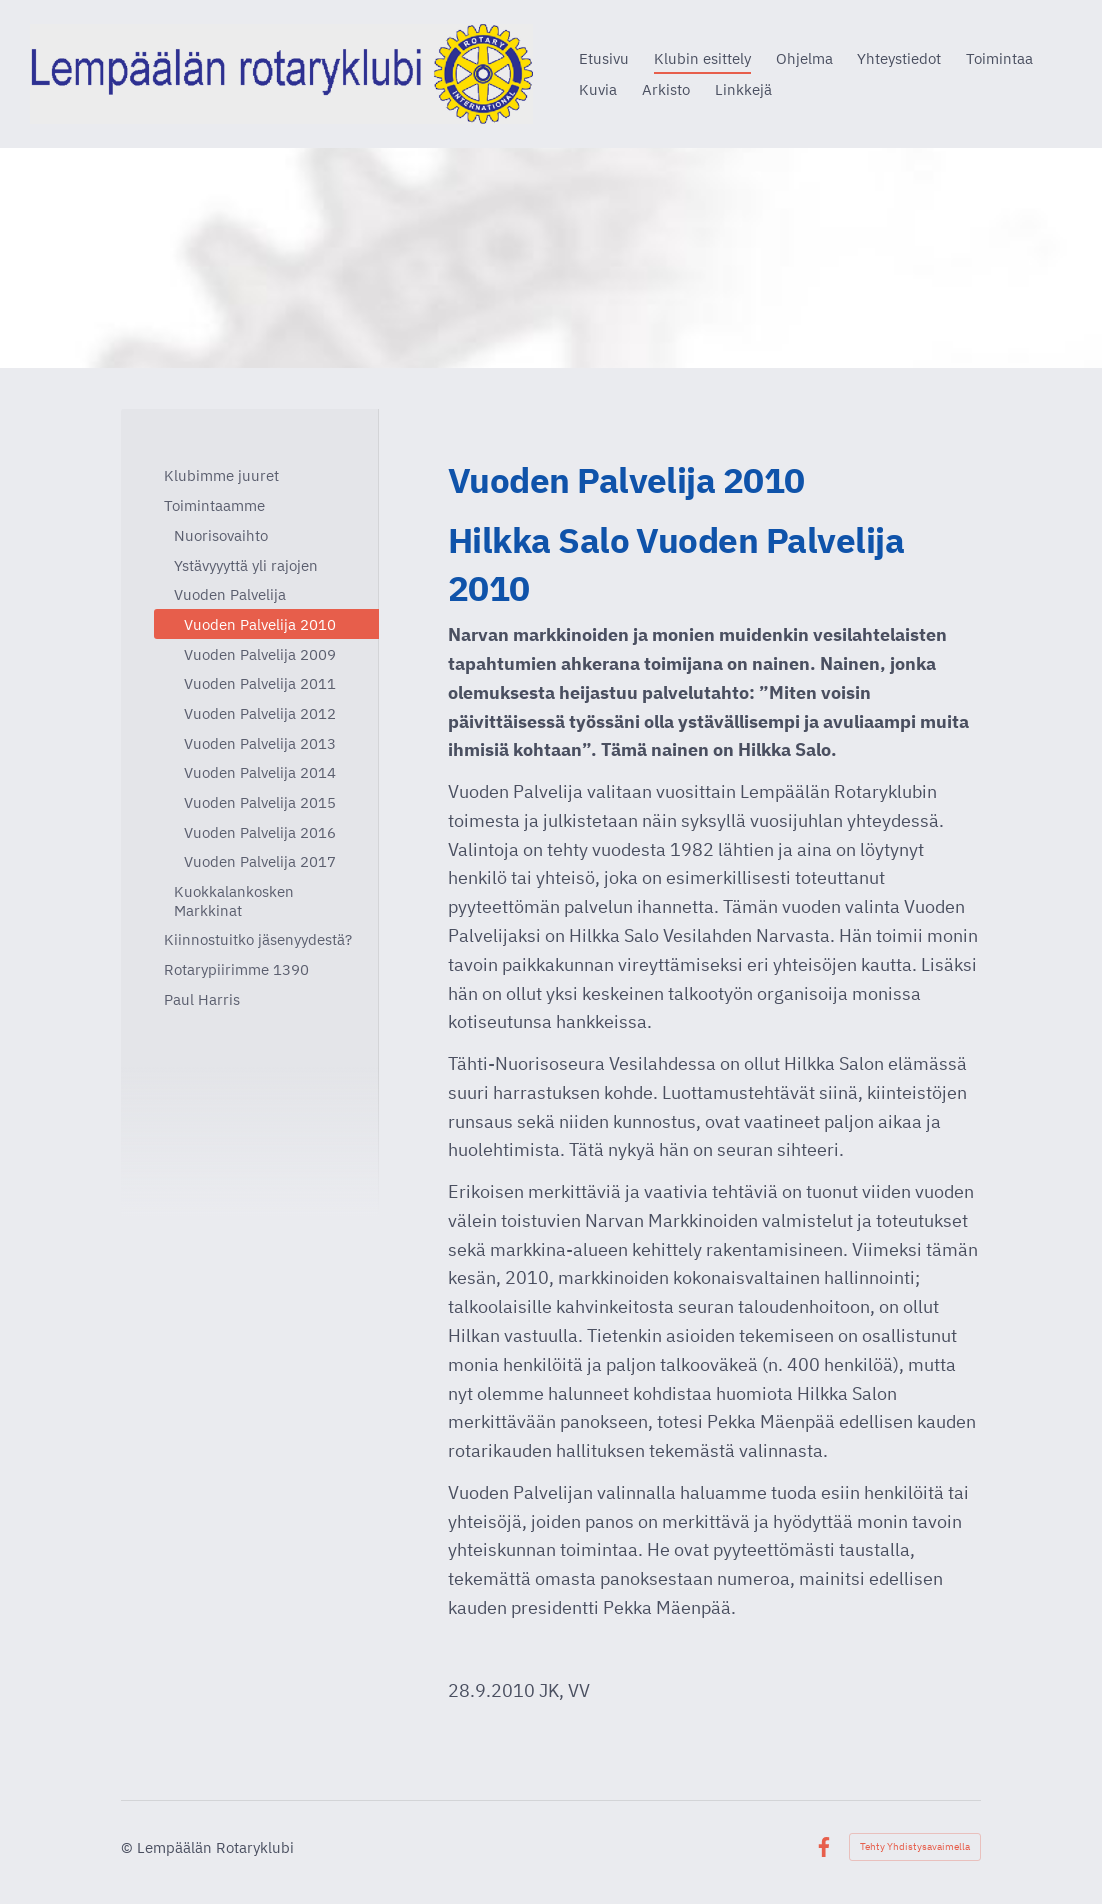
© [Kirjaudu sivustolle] (129, 1847)
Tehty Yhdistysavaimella (915, 1846)
